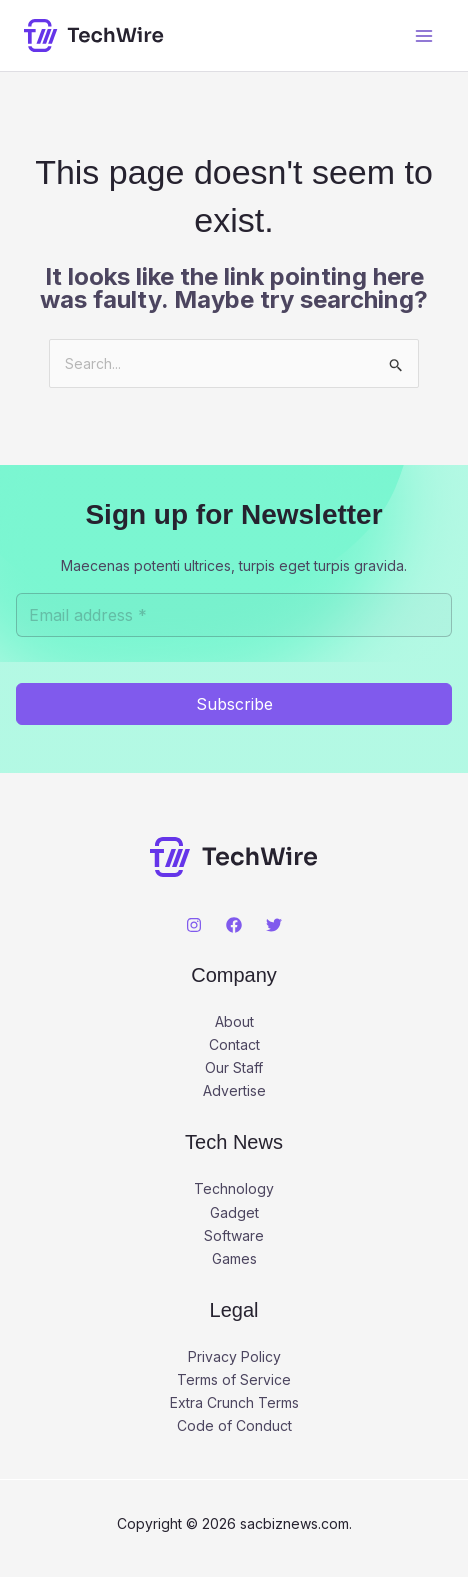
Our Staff (234, 1067)
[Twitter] (274, 925)
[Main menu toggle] (423, 35)
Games (234, 1258)
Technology (234, 1188)
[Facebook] (234, 925)
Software (234, 1235)
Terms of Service (234, 1379)
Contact (234, 1044)
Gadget (234, 1212)
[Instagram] (194, 925)
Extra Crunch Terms (234, 1402)
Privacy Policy (234, 1356)
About (234, 1021)
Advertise (234, 1090)
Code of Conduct (234, 1425)
